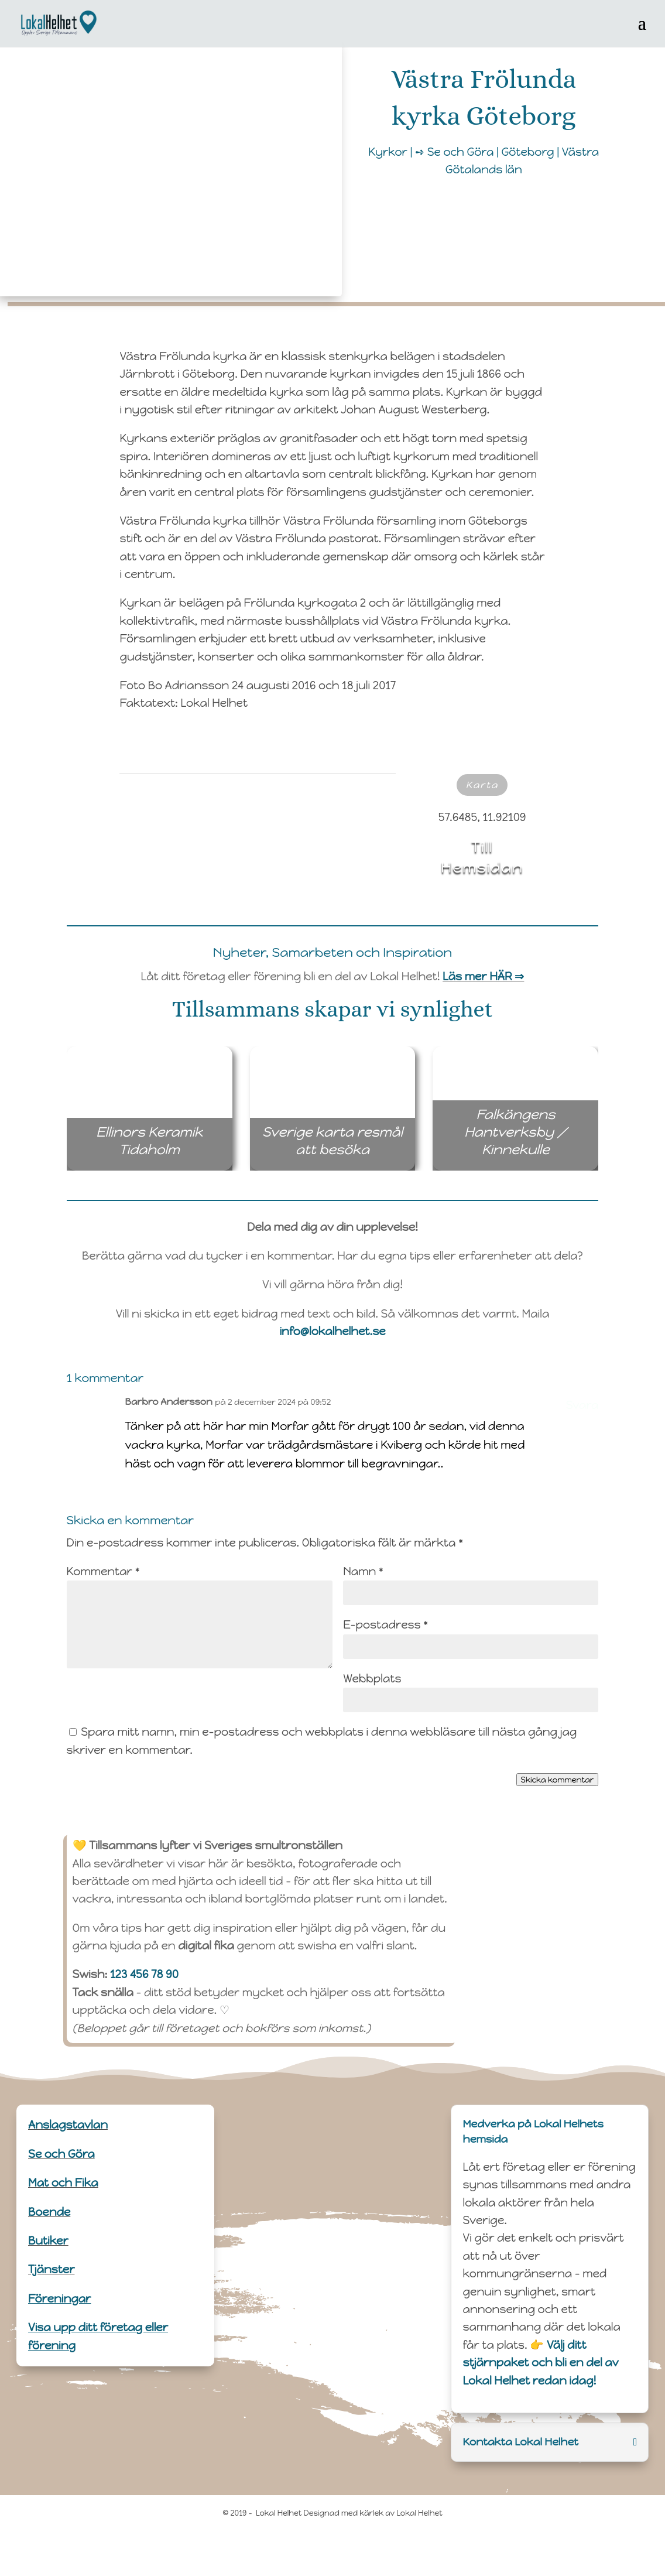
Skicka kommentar (557, 1779)
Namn (363, 1571)
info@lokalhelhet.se (332, 1331)
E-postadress (385, 1624)
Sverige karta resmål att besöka (335, 1141)
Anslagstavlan (68, 2125)
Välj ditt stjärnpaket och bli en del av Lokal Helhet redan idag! (541, 2362)
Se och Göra (61, 2154)
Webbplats (372, 1678)
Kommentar (103, 1571)
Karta (482, 785)
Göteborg (528, 152)
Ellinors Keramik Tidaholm (161, 1141)
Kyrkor (387, 152)
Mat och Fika (63, 2183)
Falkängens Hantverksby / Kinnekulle (528, 1132)
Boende (49, 2212)
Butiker (48, 2240)
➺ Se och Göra (454, 152)
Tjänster (51, 2269)
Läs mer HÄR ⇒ (483, 976)
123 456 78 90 (144, 1974)
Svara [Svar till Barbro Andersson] (582, 1405)
